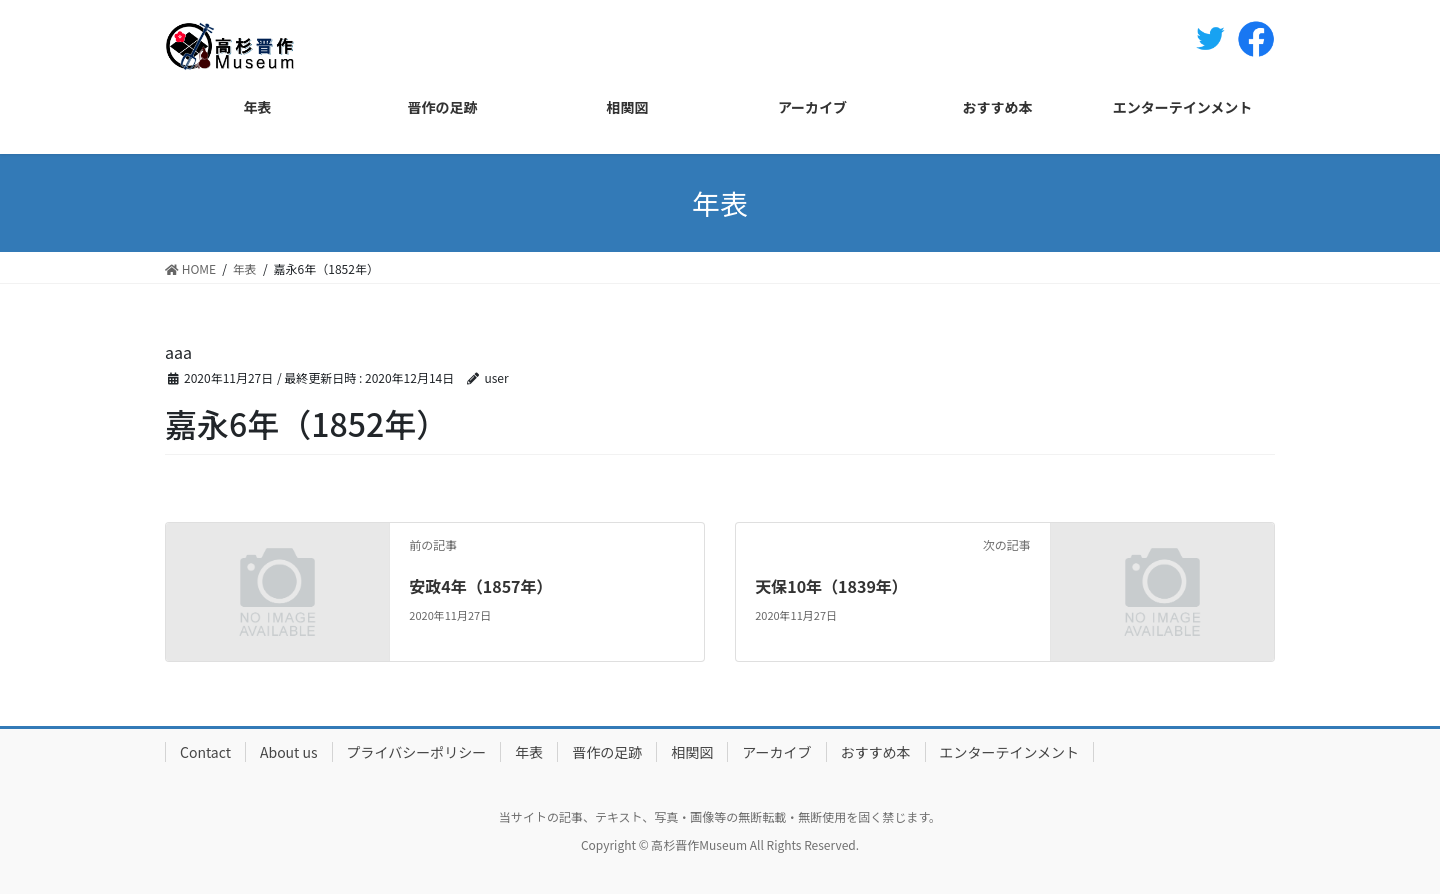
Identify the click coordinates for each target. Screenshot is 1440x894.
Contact (205, 752)
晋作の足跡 (607, 752)
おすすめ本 (876, 752)
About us (289, 752)
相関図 (692, 752)
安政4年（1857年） (480, 586)
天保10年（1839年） (831, 586)
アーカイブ (776, 752)
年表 (529, 752)
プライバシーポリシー (417, 752)
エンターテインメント (1010, 752)
